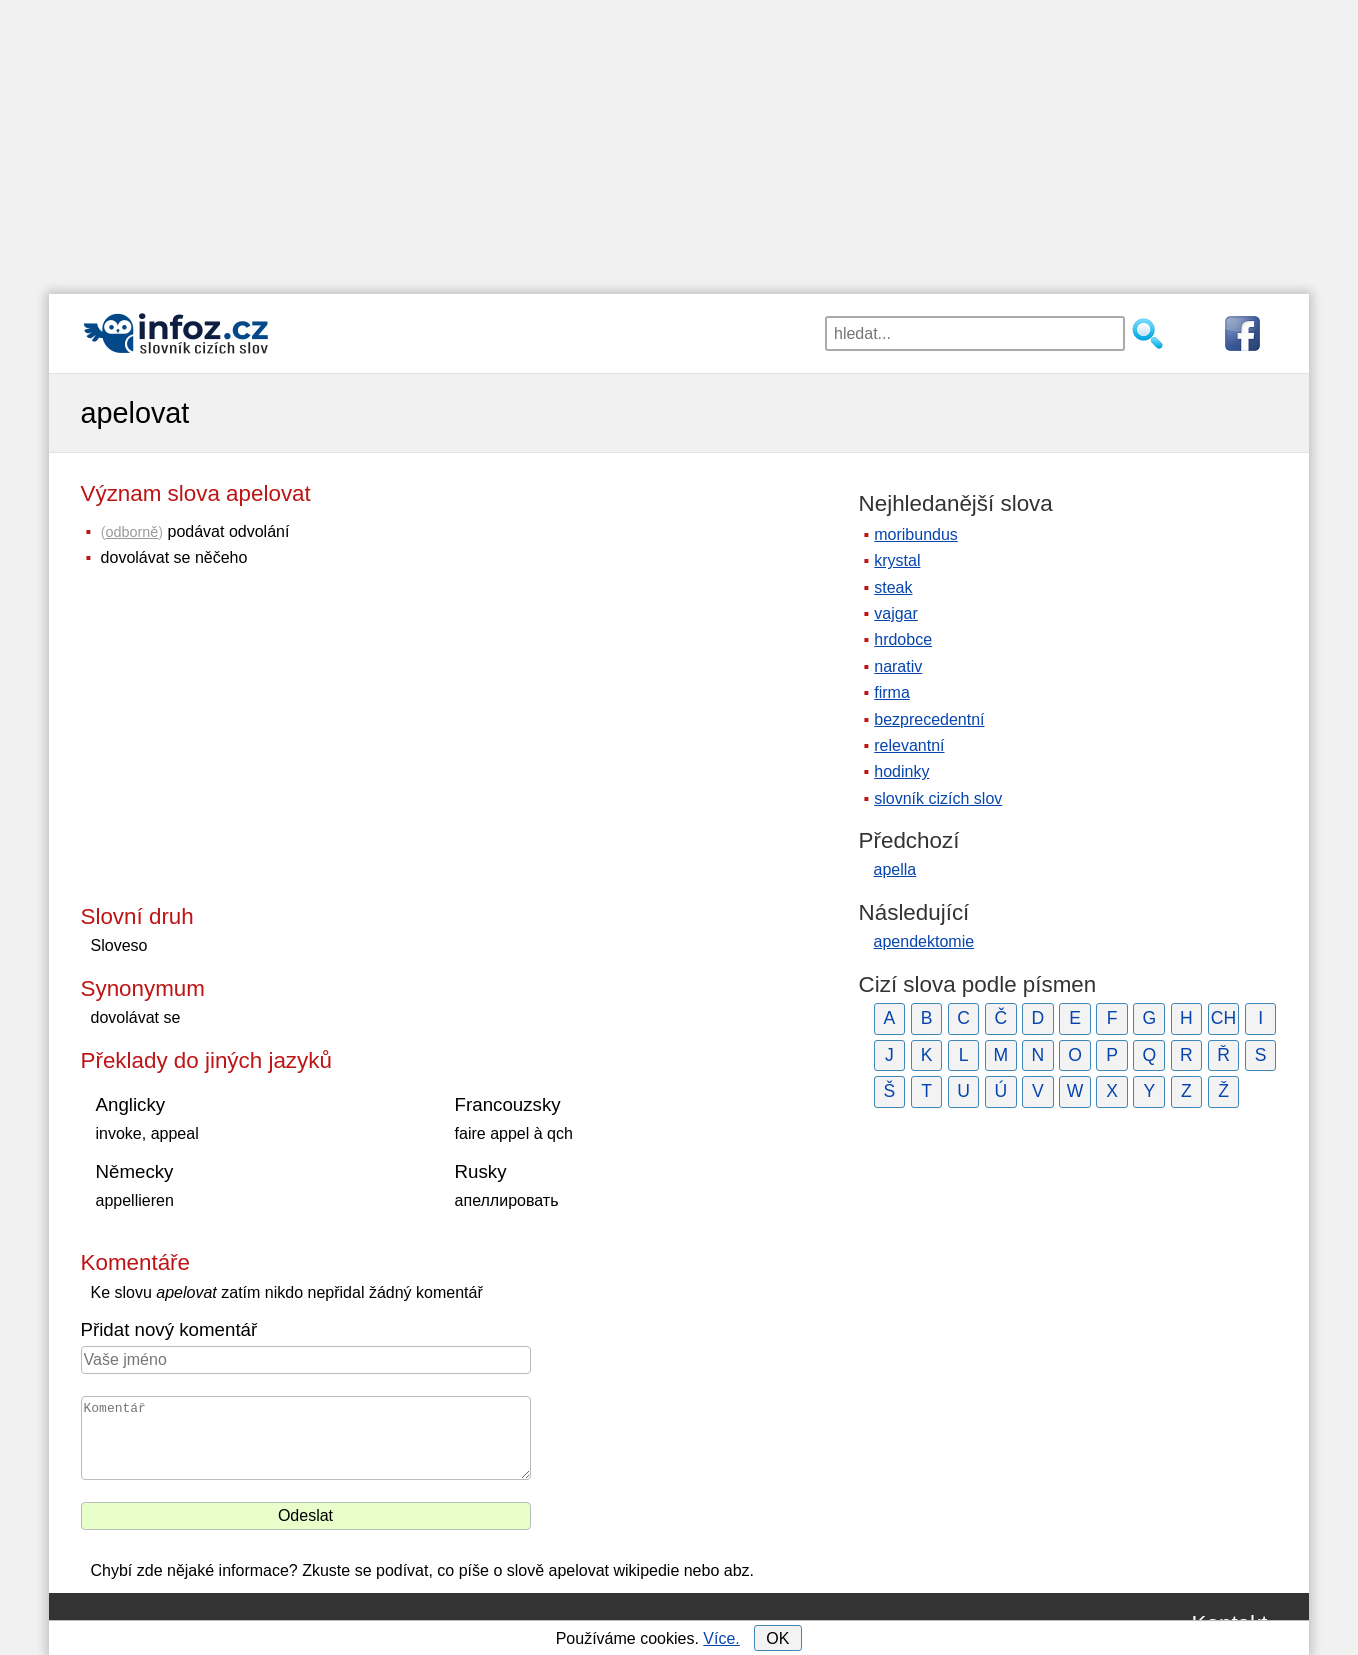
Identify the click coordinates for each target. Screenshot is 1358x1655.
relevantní (909, 745)
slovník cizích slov (938, 798)
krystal (897, 560)
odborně (131, 532)
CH (1223, 1018)
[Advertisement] (679, 140)
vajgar (896, 613)
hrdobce (903, 639)
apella (895, 869)
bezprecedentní (929, 719)
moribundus (916, 534)
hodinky (901, 771)
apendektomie (924, 941)
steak (893, 587)
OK (777, 1638)
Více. (721, 1638)
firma (892, 692)
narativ (898, 666)
